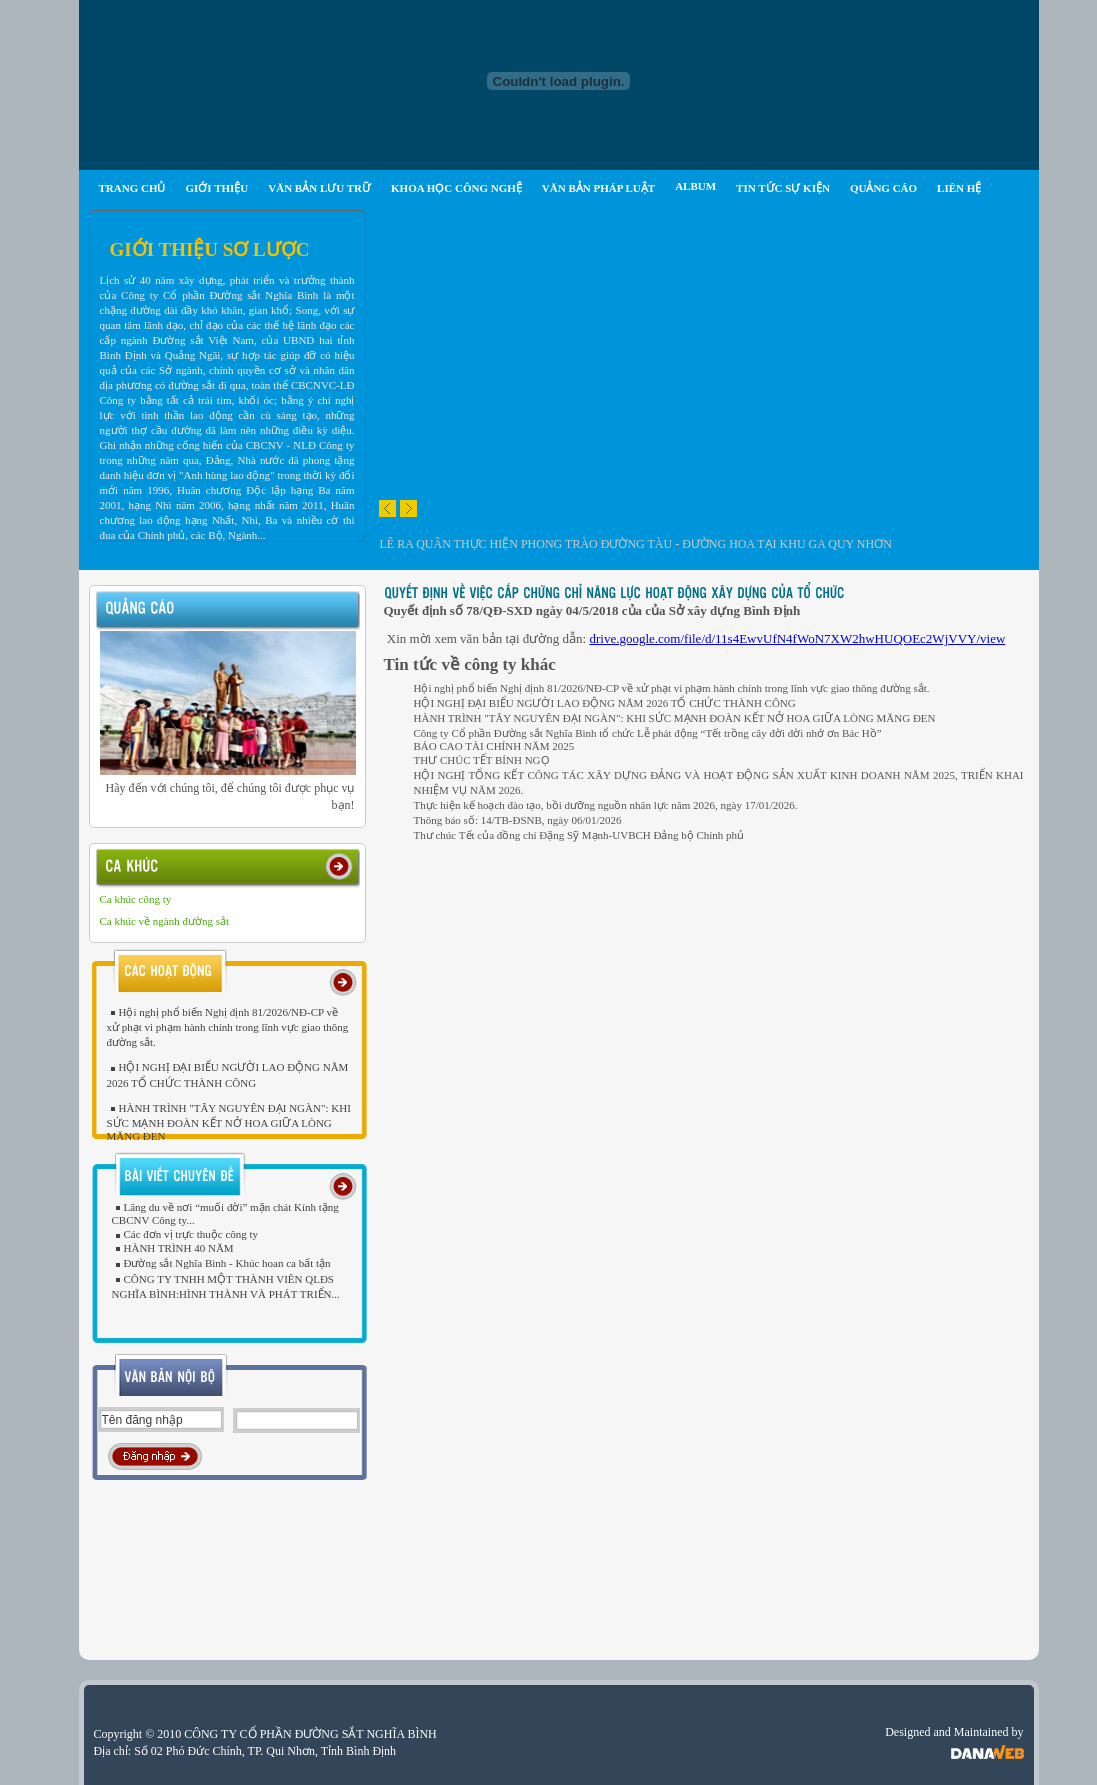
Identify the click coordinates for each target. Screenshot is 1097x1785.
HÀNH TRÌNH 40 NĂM (173, 1248)
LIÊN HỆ (959, 188)
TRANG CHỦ (132, 188)
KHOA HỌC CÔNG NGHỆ (456, 188)
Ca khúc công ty (136, 899)
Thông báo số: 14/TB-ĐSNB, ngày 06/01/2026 (518, 820)
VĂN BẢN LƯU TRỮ (319, 188)
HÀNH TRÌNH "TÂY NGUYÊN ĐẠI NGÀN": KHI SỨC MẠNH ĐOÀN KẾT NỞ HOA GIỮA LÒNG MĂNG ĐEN (229, 1122)
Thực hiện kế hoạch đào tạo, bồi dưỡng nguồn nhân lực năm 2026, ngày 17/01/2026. (606, 805)
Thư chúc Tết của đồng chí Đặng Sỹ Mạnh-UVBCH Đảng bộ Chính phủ (579, 835)
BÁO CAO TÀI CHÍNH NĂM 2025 (494, 746)
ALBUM (695, 186)
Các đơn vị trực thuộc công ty (185, 1234)
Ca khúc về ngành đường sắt (165, 921)
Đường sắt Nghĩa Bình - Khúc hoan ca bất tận (221, 1263)
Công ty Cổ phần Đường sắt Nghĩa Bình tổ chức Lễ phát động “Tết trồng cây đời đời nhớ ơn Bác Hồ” (648, 733)
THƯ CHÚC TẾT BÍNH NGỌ (482, 760)
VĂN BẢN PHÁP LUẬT (598, 188)
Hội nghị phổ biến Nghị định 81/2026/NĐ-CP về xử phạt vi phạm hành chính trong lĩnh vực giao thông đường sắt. (228, 1027)
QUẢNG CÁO (883, 188)
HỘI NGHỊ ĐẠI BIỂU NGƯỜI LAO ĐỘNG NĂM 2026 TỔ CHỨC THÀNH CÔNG (605, 703)
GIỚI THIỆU (216, 188)
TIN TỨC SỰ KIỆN (783, 188)
